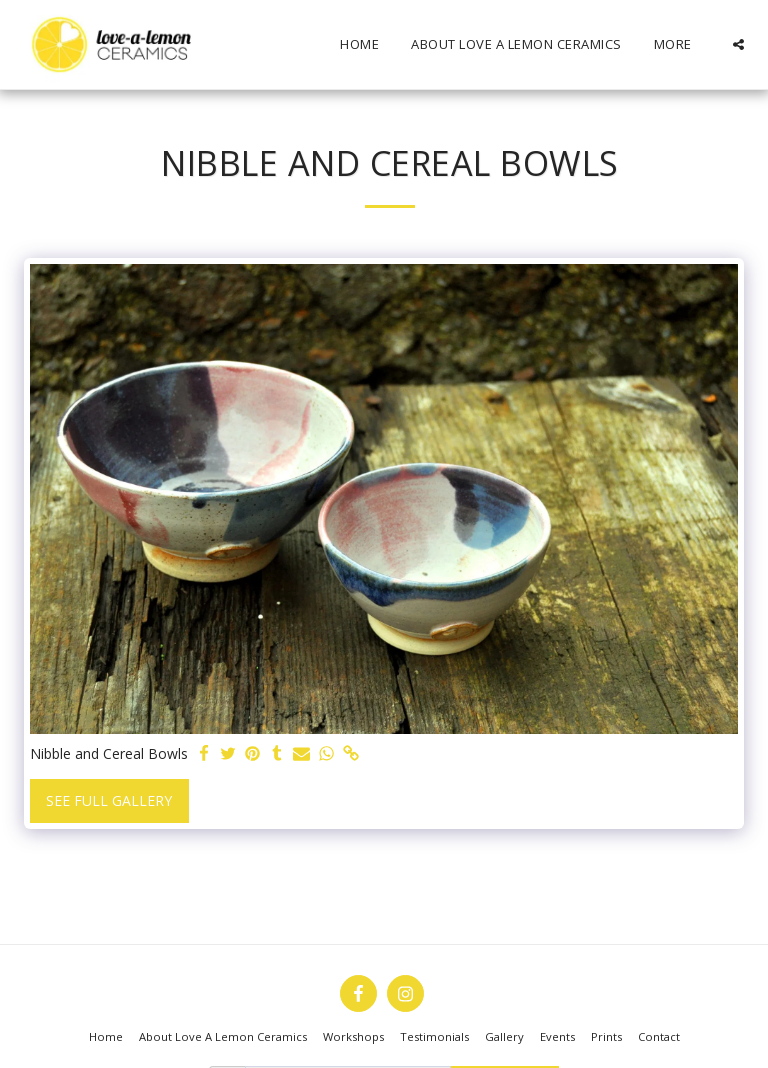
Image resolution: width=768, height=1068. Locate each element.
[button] (738, 44)
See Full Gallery (109, 800)
